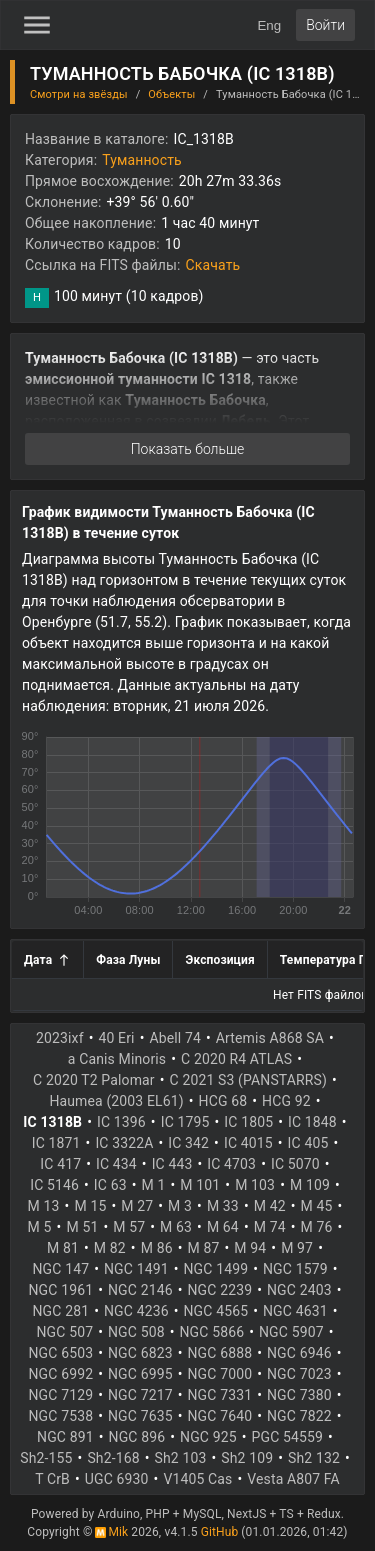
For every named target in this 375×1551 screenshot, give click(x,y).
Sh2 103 (181, 1458)
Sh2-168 (113, 1458)
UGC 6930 (117, 1479)
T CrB (52, 1479)
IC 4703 (231, 1164)
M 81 (63, 1248)
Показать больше (188, 449)
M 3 (180, 1206)
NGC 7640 (220, 1416)
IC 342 (188, 1143)
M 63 (176, 1227)
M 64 (223, 1227)
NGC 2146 (140, 1290)
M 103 (255, 1185)
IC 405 (308, 1143)
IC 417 (60, 1164)
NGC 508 (136, 1332)
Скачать (213, 265)
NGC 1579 (295, 1269)
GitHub (220, 1532)
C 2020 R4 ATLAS (236, 1059)
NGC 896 (137, 1437)
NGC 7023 (299, 1374)
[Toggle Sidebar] (37, 25)
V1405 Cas (197, 1479)
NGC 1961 (61, 1290)
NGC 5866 (212, 1332)
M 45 (317, 1206)
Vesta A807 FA (293, 1479)
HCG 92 (286, 1101)
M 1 (154, 1185)
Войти (325, 25)
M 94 (250, 1248)
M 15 (90, 1206)
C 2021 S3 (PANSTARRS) (248, 1080)
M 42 (270, 1206)
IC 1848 (312, 1122)
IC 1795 (185, 1122)
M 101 (200, 1185)
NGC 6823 (140, 1353)
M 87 (204, 1248)
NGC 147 (61, 1269)
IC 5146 (54, 1185)
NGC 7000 (220, 1374)
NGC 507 (65, 1332)
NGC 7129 (61, 1395)
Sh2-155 (46, 1458)
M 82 (110, 1248)
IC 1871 (56, 1143)
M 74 (270, 1227)
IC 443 (172, 1164)
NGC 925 (208, 1437)
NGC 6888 (220, 1353)
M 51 (82, 1227)
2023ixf (60, 1038)
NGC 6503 (61, 1353)
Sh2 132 (314, 1458)
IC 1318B (52, 1122)
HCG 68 (223, 1101)
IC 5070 (295, 1164)
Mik (111, 1532)
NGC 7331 (220, 1395)
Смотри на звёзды (79, 94)
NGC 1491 (136, 1269)
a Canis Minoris (117, 1059)
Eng (269, 25)
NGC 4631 (295, 1311)
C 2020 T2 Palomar (94, 1080)
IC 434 (116, 1164)
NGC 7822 (299, 1416)
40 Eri (117, 1038)
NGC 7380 (299, 1395)
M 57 (129, 1227)
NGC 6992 (61, 1374)
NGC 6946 (299, 1353)
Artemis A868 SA (270, 1038)
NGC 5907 (291, 1332)
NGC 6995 (140, 1374)
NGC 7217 (140, 1395)
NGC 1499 (216, 1269)
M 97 (297, 1248)
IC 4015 (248, 1143)
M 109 (310, 1185)
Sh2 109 (247, 1458)
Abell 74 (175, 1038)
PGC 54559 (287, 1437)
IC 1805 (248, 1122)
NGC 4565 (216, 1311)
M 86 (157, 1248)
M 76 (317, 1227)
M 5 (40, 1227)
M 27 (137, 1206)
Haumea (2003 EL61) (116, 1101)
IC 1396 (121, 1122)
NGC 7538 (61, 1416)
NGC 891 (65, 1437)
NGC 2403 (299, 1290)
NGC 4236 (136, 1311)
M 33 (223, 1206)
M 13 (44, 1206)
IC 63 (110, 1185)
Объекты (171, 94)
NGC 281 (61, 1311)
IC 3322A (124, 1143)
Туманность (142, 160)
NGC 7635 (140, 1416)
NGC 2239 (220, 1290)
